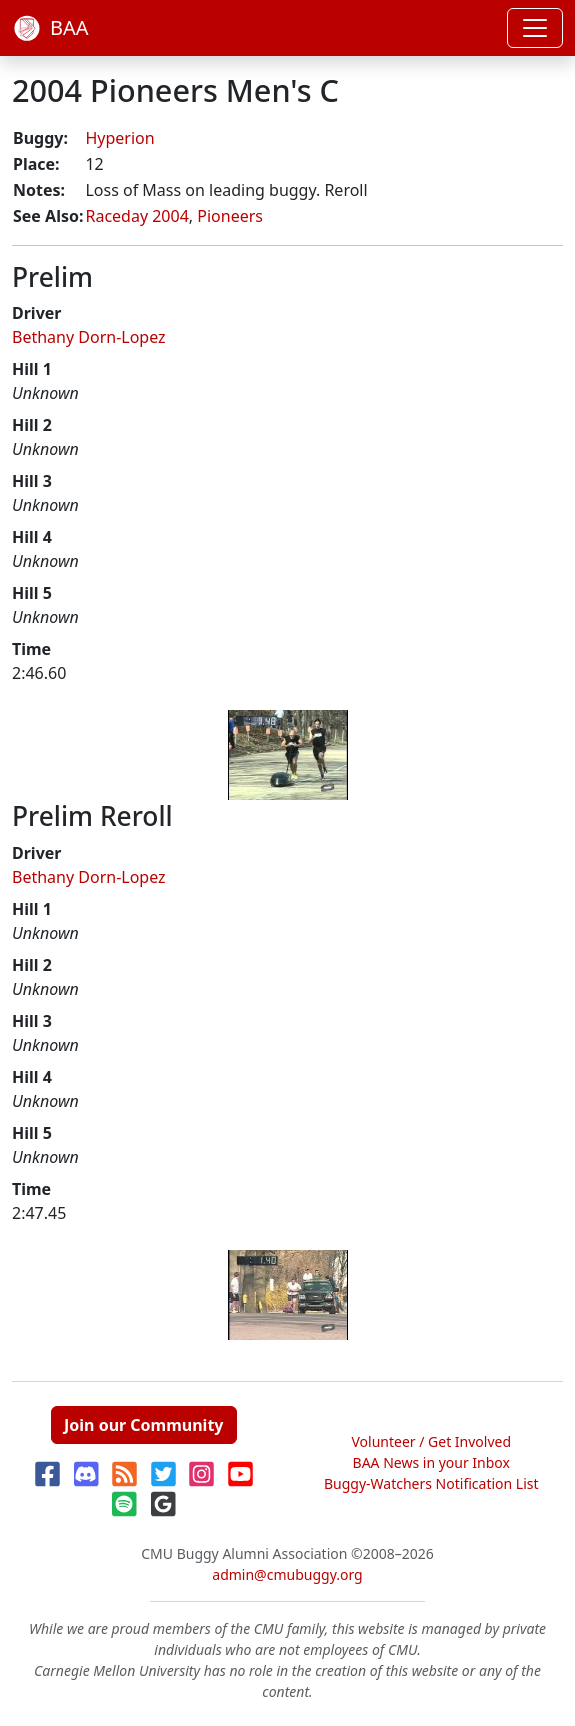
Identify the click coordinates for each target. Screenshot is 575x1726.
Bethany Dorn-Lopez (89, 337)
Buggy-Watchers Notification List (431, 1483)
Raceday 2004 (136, 216)
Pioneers (230, 216)
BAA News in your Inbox (431, 1462)
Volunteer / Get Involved (431, 1441)
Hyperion (119, 138)
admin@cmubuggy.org (287, 1574)
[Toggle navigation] (535, 28)
